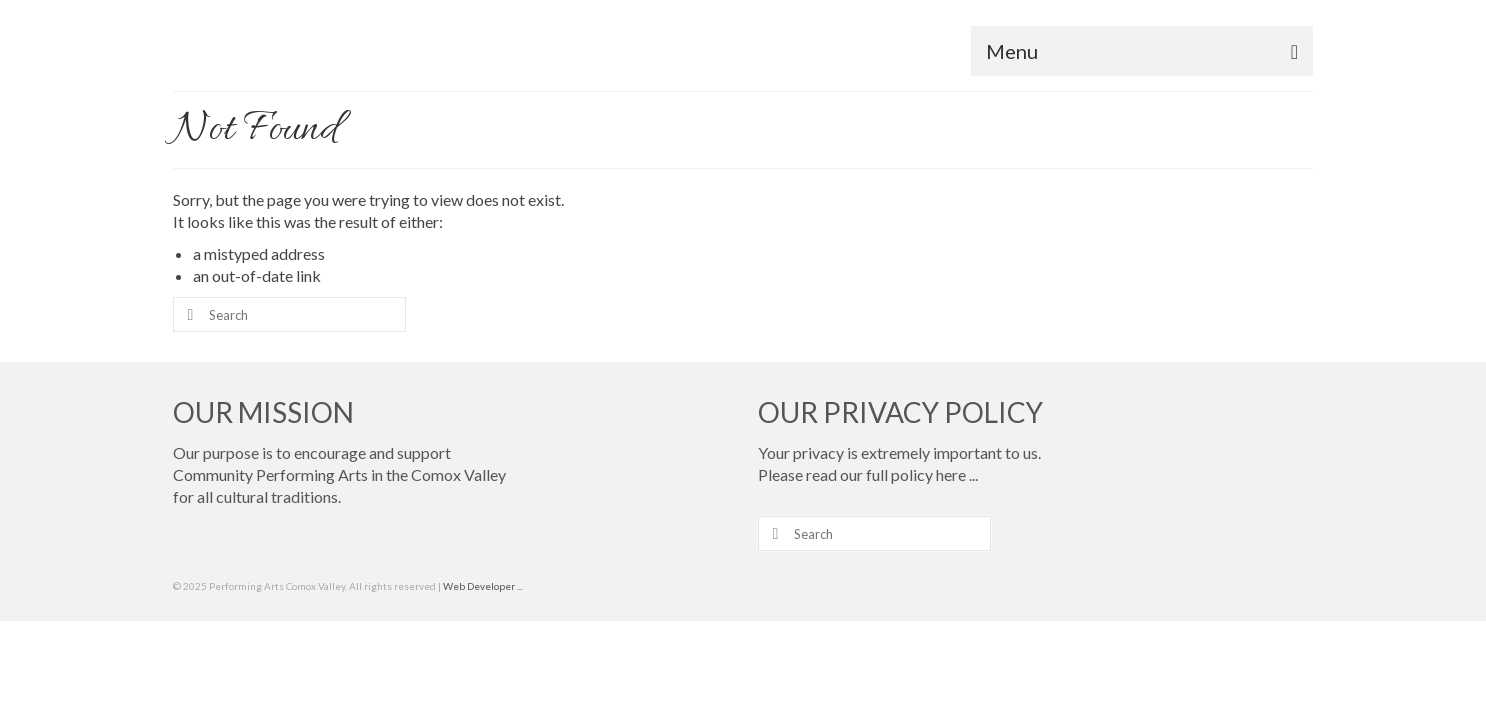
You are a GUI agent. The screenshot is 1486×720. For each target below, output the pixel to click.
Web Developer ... (483, 643)
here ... (957, 531)
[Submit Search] (188, 371)
